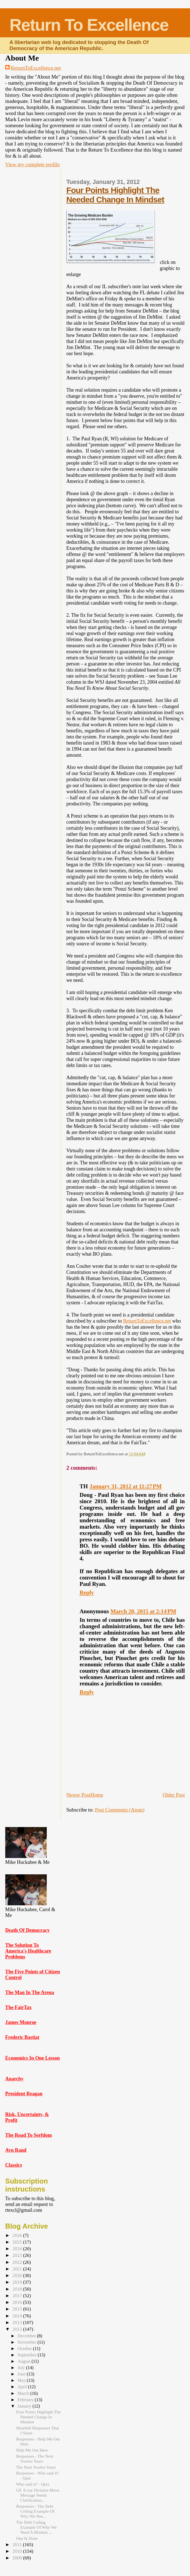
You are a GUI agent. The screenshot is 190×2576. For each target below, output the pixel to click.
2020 (17, 2275)
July (21, 2367)
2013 (17, 2322)
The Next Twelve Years (36, 2467)
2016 (17, 2302)
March (23, 2393)
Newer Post (78, 1795)
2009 (17, 2558)
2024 (17, 2248)
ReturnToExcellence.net (36, 68)
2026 (17, 2235)
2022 (17, 2262)
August (24, 2361)
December (27, 2335)
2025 (17, 2242)
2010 (17, 2551)
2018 (17, 2289)
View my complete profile (32, 164)
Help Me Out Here (32, 2450)
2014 (17, 2316)
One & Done (27, 2538)
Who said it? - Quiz (32, 2484)
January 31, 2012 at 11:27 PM (126, 1486)
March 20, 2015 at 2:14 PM (143, 1611)
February (26, 2399)
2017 (17, 2295)
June (22, 2374)
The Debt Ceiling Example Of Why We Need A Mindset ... (36, 2527)
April (22, 2386)
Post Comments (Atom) (119, 1810)
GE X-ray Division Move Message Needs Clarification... (37, 2495)
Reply (87, 1592)
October (25, 2348)
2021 (17, 2268)
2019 (17, 2282)
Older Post (174, 1795)
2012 (17, 2329)
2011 (17, 2544)
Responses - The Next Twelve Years (34, 2458)
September (27, 2355)
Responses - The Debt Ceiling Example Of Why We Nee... (35, 2511)
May (22, 2380)
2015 (17, 2309)
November (27, 2342)
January (24, 2406)
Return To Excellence (88, 24)
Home (96, 1795)
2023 (17, 2255)
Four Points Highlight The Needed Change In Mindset (115, 195)
